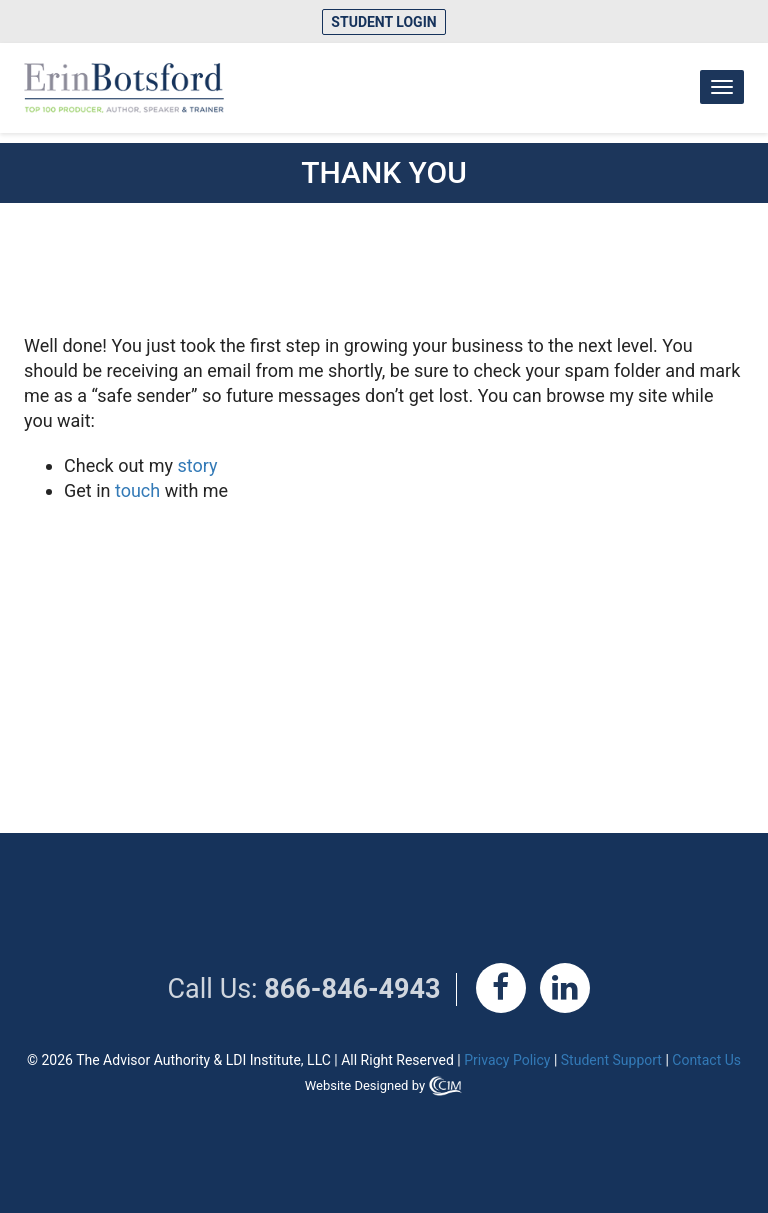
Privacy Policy (507, 1060)
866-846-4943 (352, 989)
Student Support (611, 1060)
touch (137, 490)
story (198, 465)
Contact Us (706, 1060)
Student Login (383, 22)
